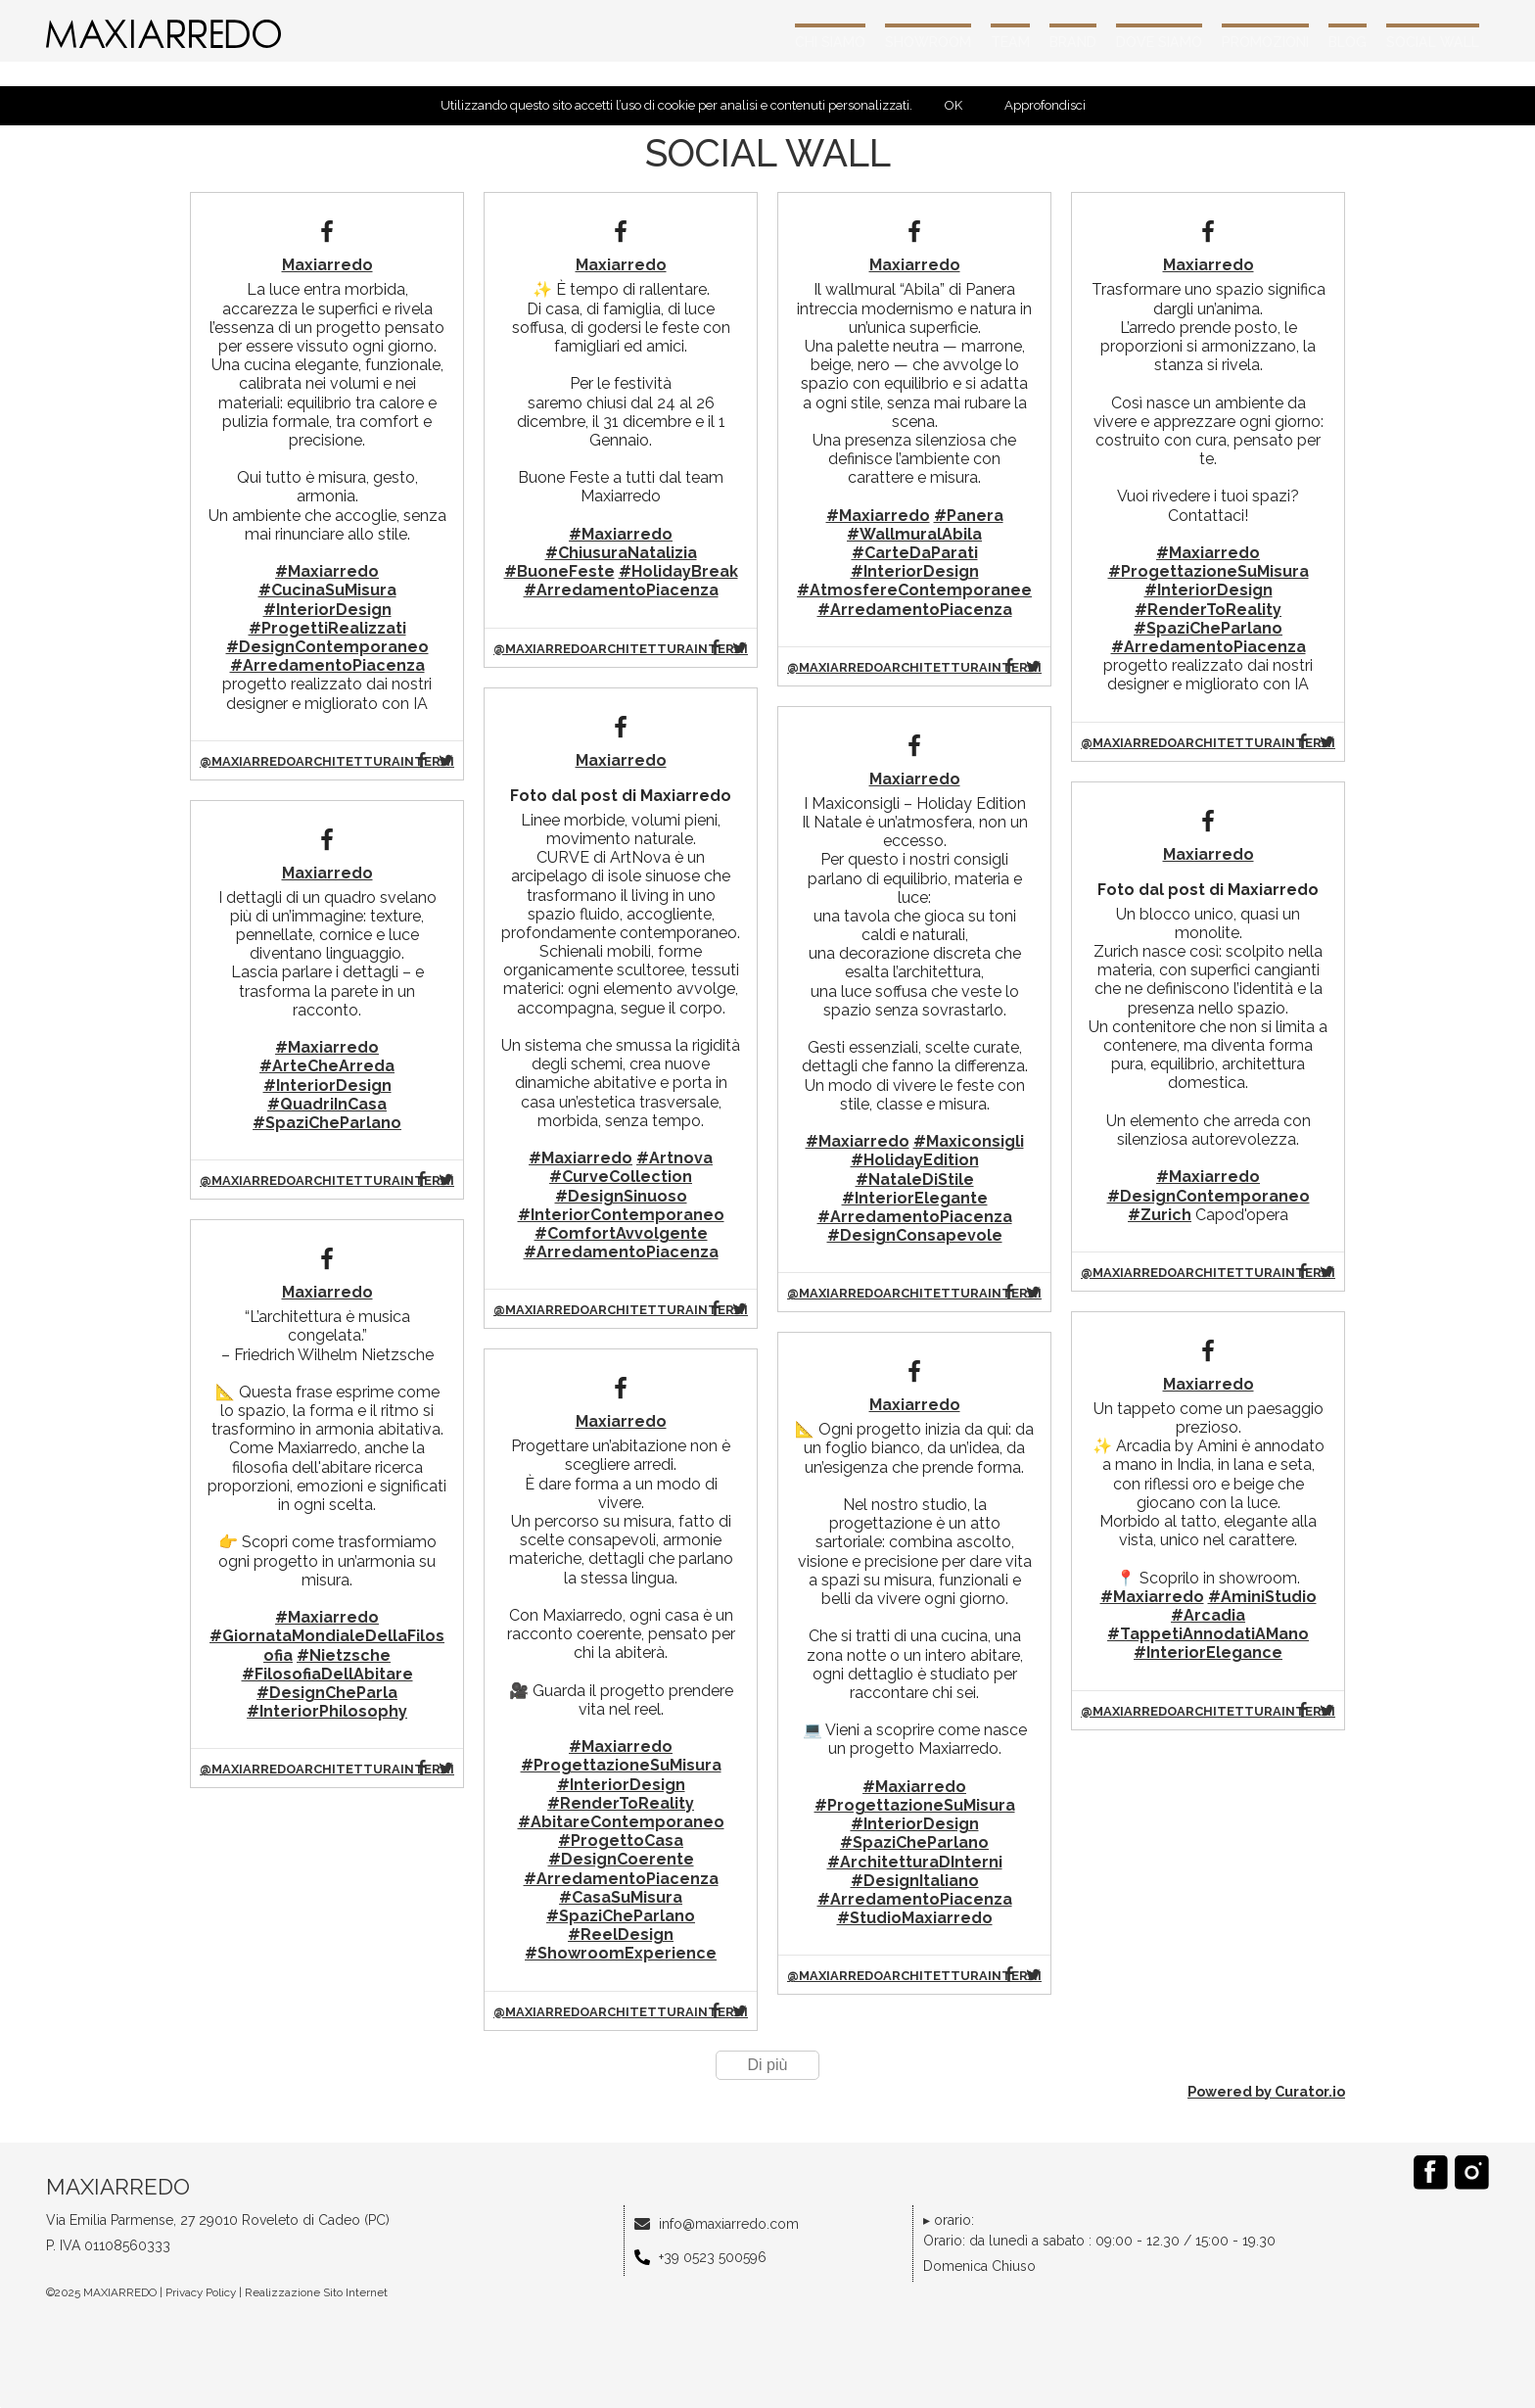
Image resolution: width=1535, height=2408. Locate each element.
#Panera (968, 515)
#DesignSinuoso (621, 1196)
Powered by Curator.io (1266, 2091)
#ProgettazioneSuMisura (621, 1765)
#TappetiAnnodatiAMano (1208, 1634)
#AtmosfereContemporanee (914, 590)
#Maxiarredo (327, 571)
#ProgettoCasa (620, 1840)
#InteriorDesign (327, 609)
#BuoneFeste (559, 571)
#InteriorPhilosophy (327, 1711)
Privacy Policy (200, 2292)
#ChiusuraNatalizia (621, 552)
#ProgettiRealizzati (327, 628)
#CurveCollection (620, 1176)
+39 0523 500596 (713, 2257)
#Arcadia (1208, 1615)
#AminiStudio (1262, 1596)
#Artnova (674, 1158)
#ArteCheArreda (327, 1066)
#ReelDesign (621, 1934)
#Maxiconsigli (968, 1141)
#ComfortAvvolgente (621, 1233)
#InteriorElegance (1208, 1652)
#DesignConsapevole (914, 1235)
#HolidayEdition (915, 1160)
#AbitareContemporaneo (621, 1822)
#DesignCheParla (326, 1692)
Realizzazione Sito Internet (316, 2292)
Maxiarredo (327, 265)
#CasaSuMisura (620, 1897)
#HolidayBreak (678, 571)
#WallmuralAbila (914, 534)
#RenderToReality (620, 1803)
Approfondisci (1045, 105)
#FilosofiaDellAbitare (327, 1674)
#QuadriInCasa (327, 1104)
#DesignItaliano (915, 1880)
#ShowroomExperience (621, 1953)
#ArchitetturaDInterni (914, 1862)
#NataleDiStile (915, 1179)
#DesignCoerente (621, 1859)
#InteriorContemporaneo (621, 1214)
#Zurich (1159, 1214)
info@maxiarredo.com (729, 2224)
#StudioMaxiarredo (915, 1918)
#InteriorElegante (915, 1198)
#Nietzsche (344, 1655)
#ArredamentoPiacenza (327, 665)
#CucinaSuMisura (327, 590)
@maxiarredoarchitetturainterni (327, 761)
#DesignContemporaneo (327, 646)
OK (953, 105)
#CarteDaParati (915, 552)
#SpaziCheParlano (327, 1122)
